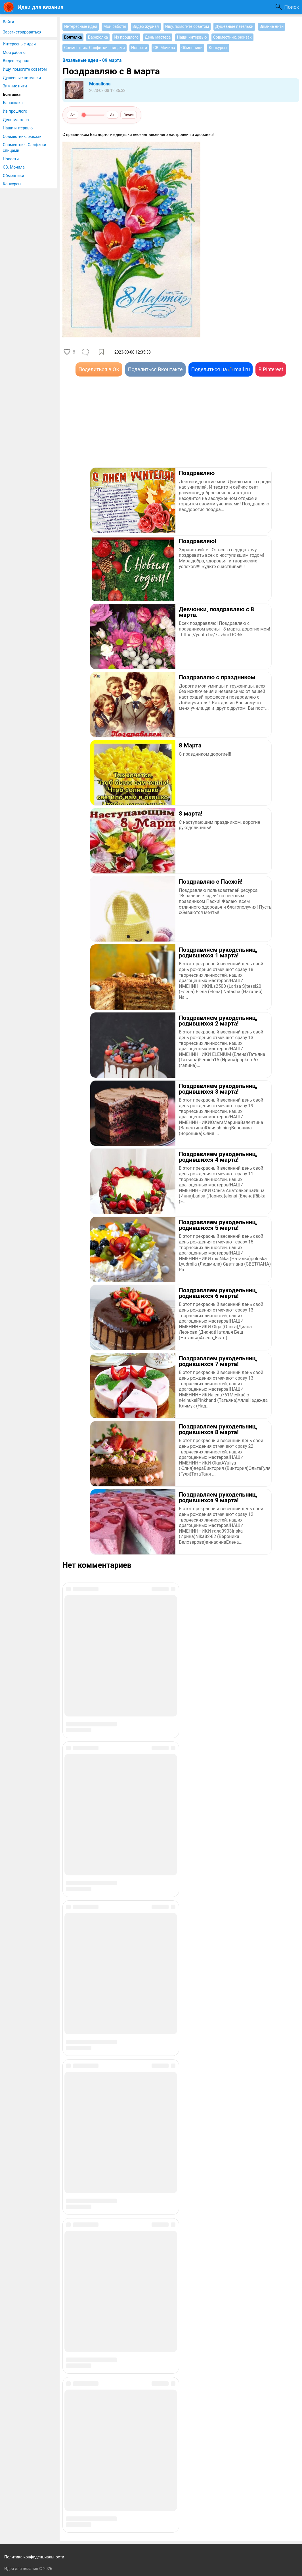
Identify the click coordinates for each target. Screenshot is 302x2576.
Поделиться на (220, 369)
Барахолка (13, 102)
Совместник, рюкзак (22, 136)
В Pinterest (270, 369)
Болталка (11, 94)
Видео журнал (16, 60)
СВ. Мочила (14, 167)
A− (72, 114)
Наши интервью (18, 128)
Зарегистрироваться (22, 32)
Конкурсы (12, 184)
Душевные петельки (22, 77)
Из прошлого (15, 111)
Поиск (291, 7)
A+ (112, 114)
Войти (8, 22)
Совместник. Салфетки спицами (24, 147)
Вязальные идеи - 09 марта (91, 60)
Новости (11, 159)
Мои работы (14, 52)
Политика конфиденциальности (34, 2557)
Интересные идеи (19, 44)
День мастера (16, 119)
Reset (128, 114)
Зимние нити (15, 86)
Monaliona (100, 84)
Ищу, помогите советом (25, 69)
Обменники (13, 175)
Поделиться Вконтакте (155, 369)
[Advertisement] (121, 430)
